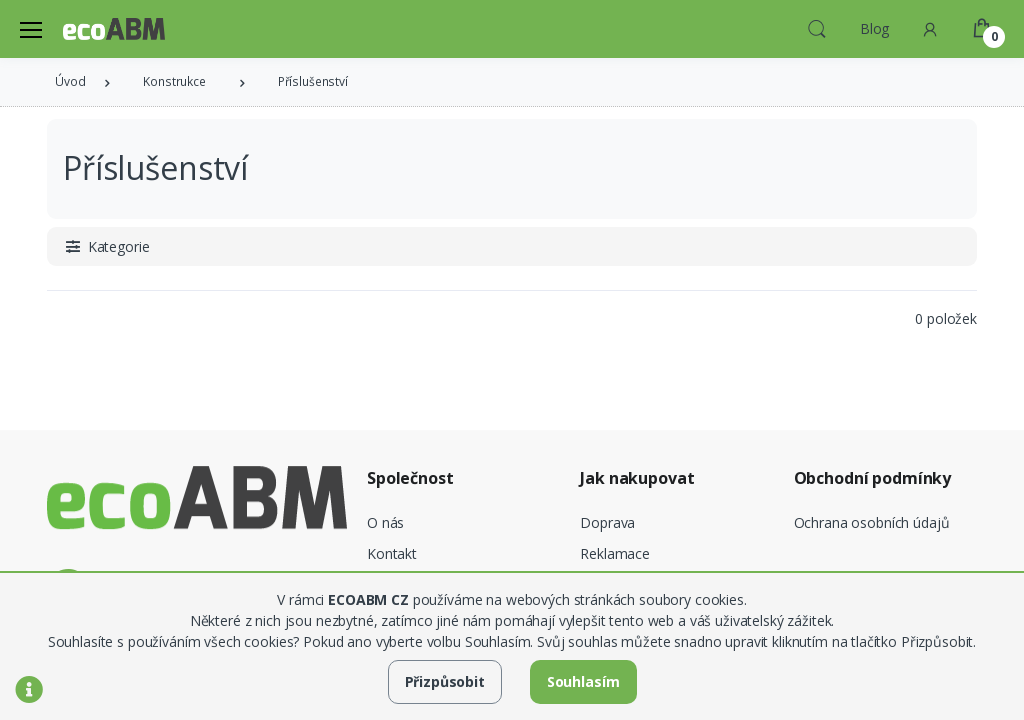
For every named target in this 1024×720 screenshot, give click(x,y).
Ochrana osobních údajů (872, 522)
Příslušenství (313, 81)
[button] (817, 27)
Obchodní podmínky (873, 479)
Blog (874, 28)
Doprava (607, 522)
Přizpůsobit (445, 681)
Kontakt (392, 553)
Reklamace (615, 553)
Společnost (410, 479)
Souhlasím (583, 681)
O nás (385, 522)
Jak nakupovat (637, 479)
